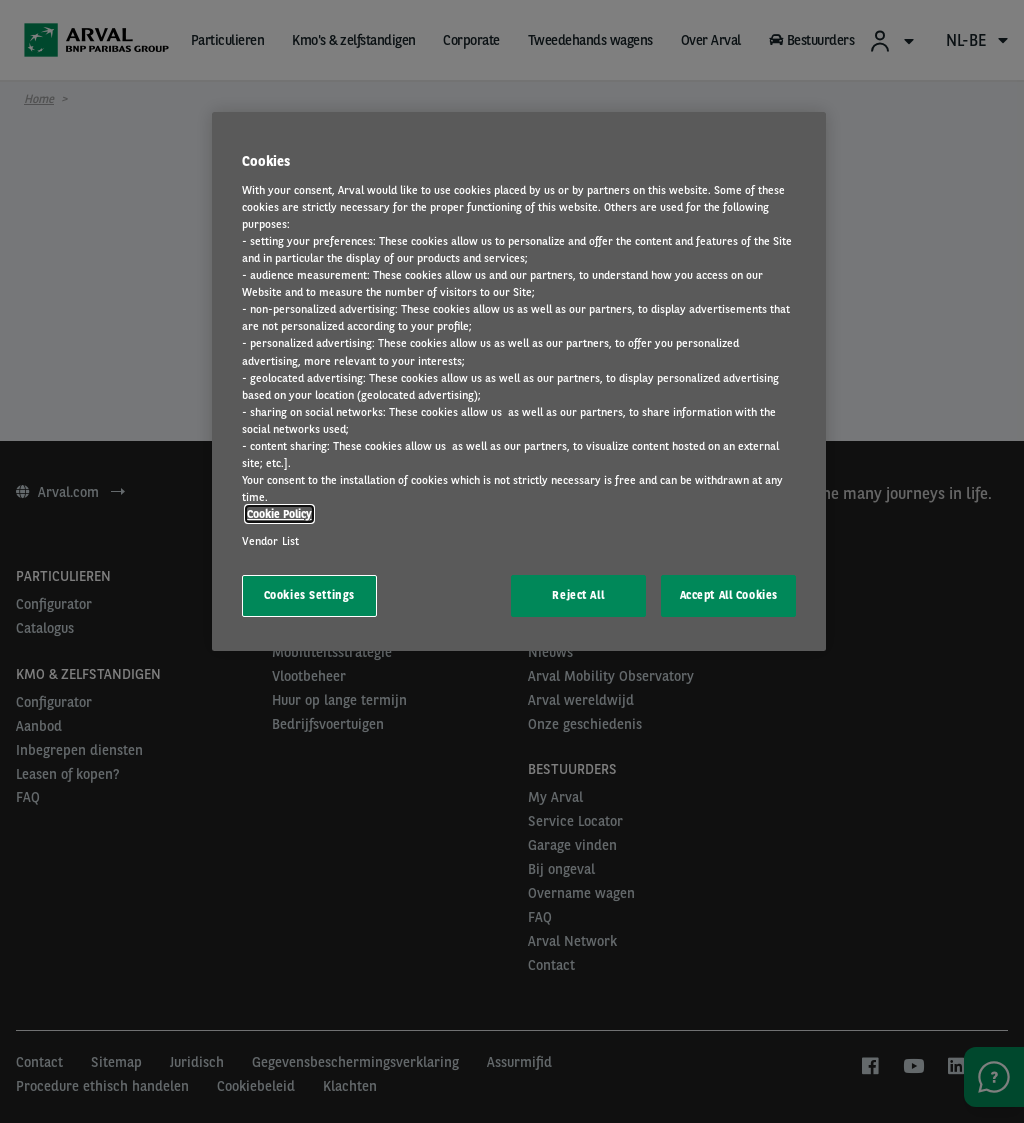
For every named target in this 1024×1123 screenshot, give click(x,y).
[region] (519, 381)
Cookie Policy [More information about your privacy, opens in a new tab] (279, 514)
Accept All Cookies (729, 595)
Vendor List (270, 541)
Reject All (578, 595)
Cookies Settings (309, 595)
